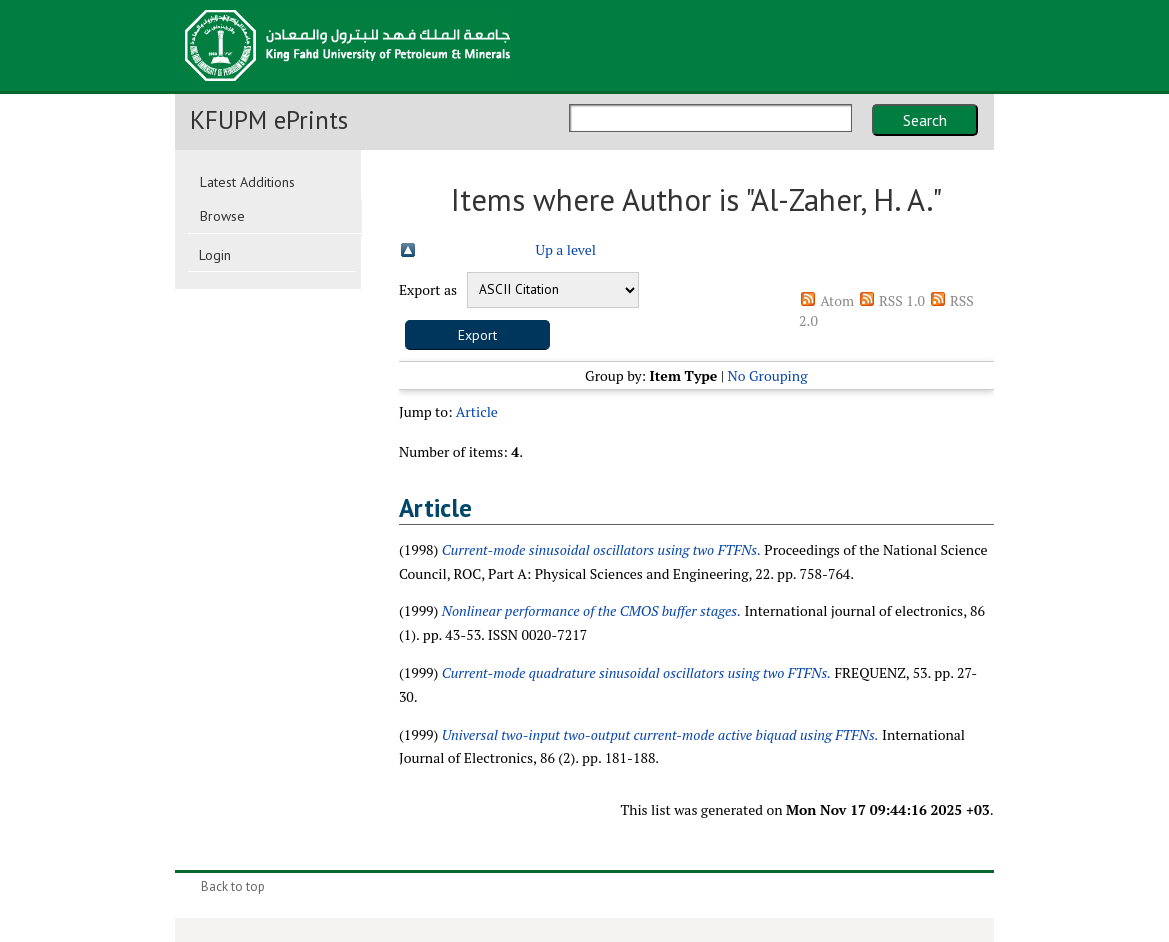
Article (477, 411)
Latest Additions (247, 182)
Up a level (566, 249)
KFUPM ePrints (269, 120)
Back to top (233, 886)
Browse (222, 216)
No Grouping (768, 375)
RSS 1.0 (902, 300)
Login (215, 255)
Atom (837, 300)
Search (925, 120)
